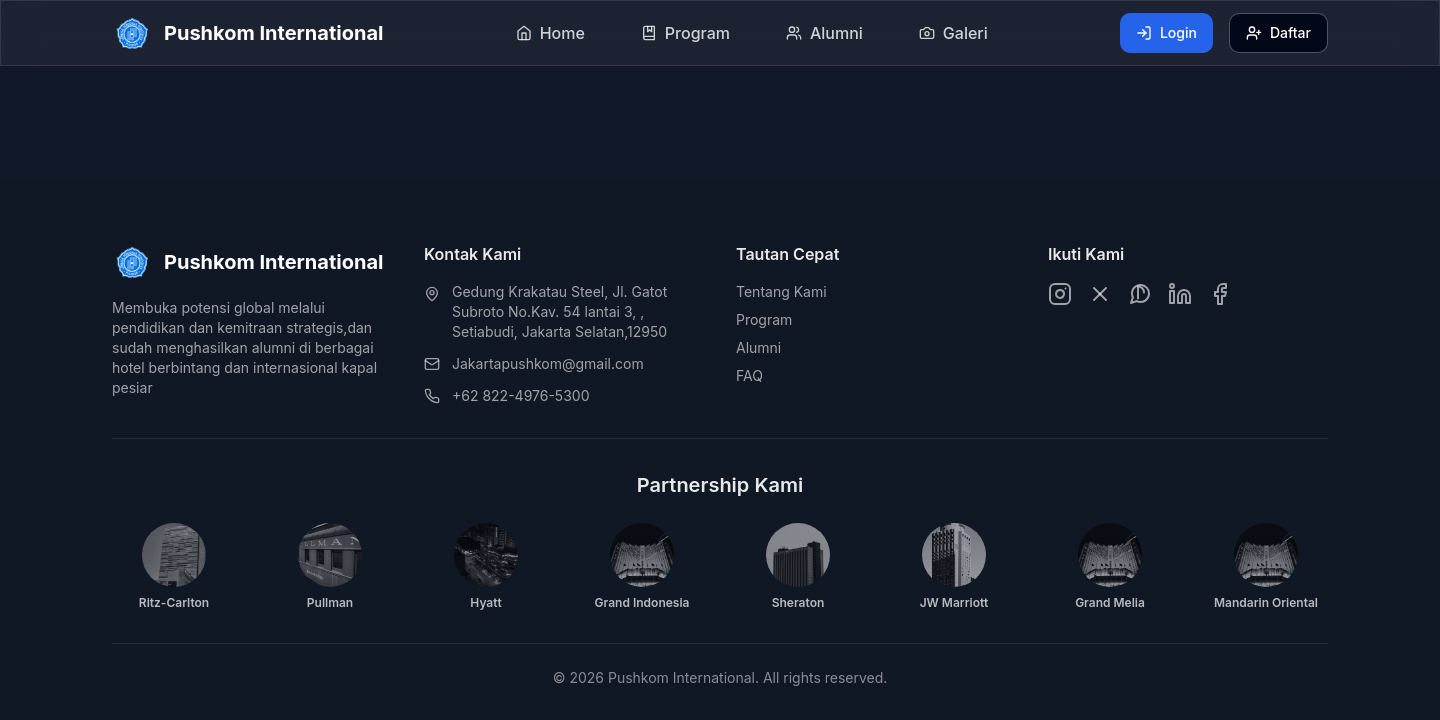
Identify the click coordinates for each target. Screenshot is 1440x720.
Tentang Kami (781, 291)
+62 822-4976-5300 (521, 395)
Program (764, 319)
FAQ (749, 375)
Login (1166, 32)
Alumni (758, 347)
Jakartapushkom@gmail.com (548, 363)
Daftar (1278, 32)
